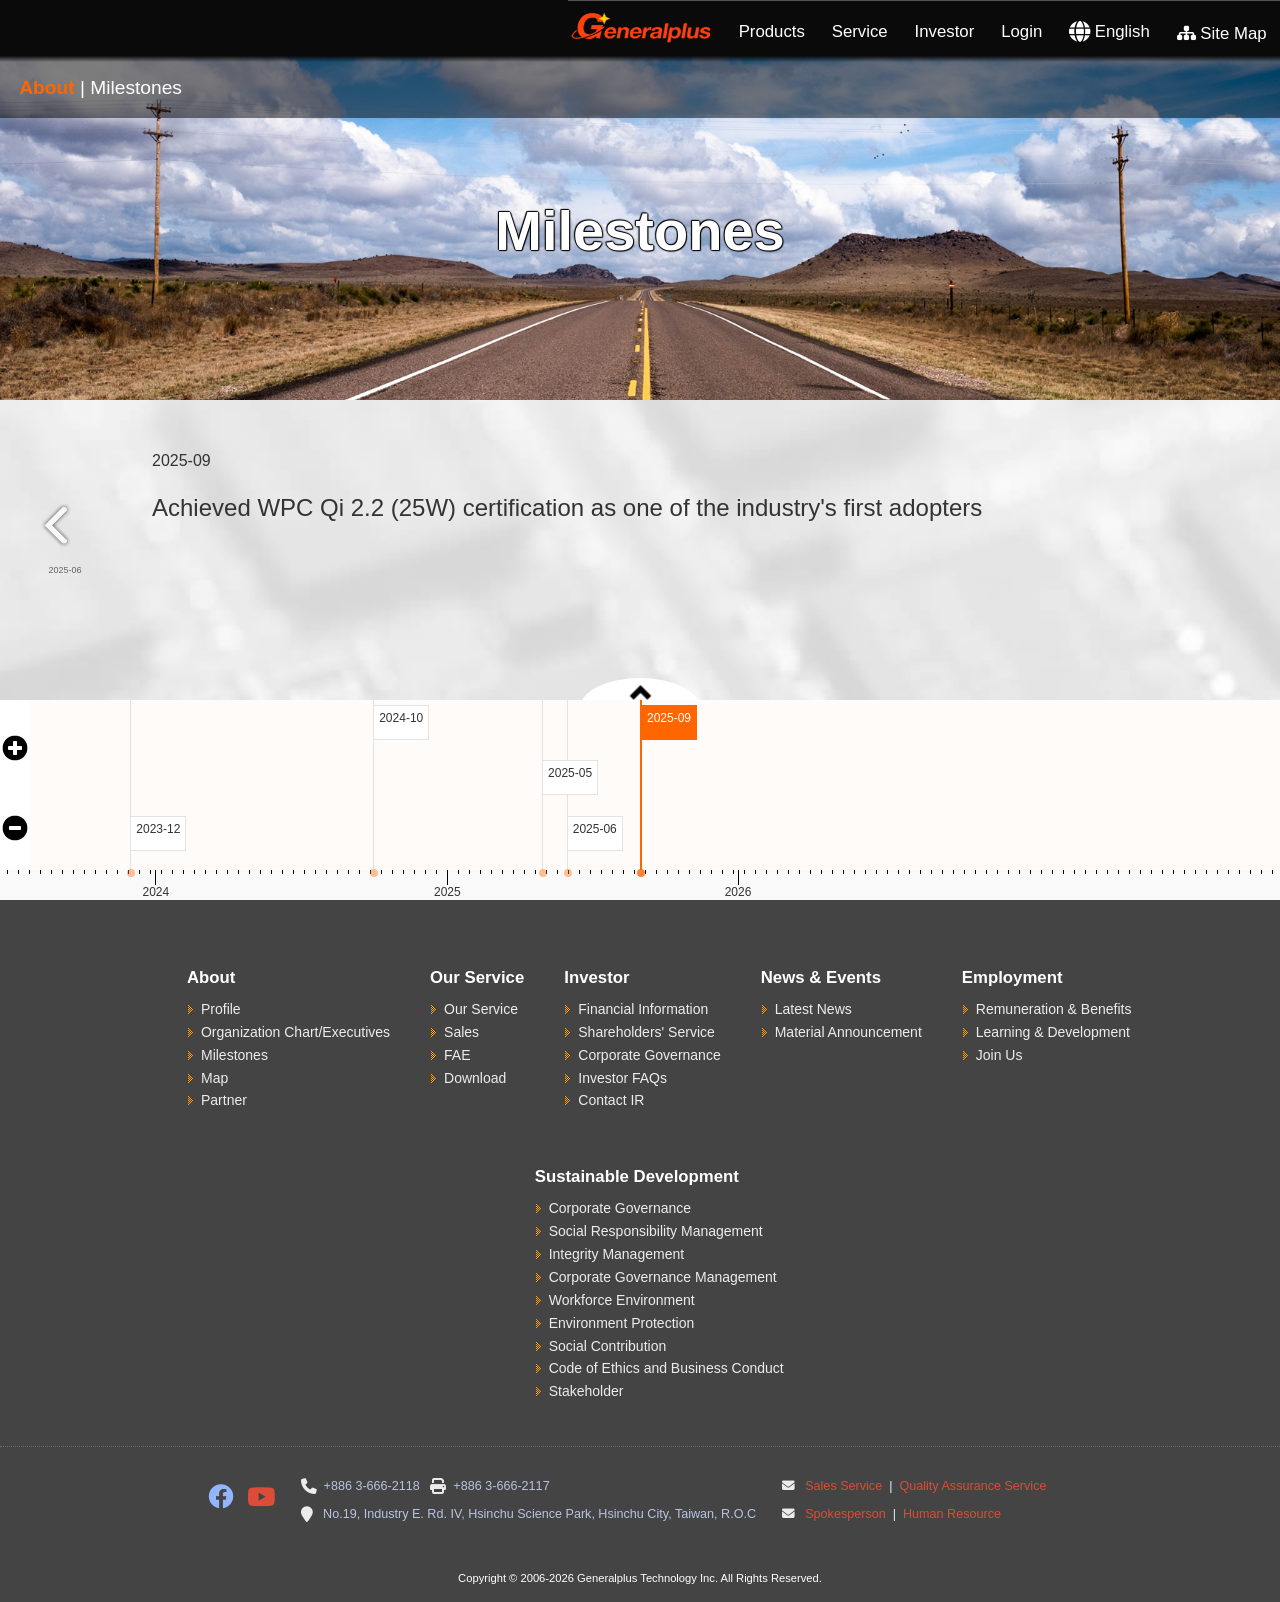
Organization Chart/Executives (295, 1032)
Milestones (234, 1055)
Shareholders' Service (646, 1032)
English (1109, 31)
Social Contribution (608, 1346)
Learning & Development (1053, 1032)
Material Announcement (848, 1032)
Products (772, 31)
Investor (945, 31)
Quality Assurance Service (971, 1486)
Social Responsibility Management (656, 1231)
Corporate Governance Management (663, 1277)
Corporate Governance (649, 1055)
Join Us (999, 1055)
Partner (224, 1100)
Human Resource (950, 1514)
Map (214, 1078)
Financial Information (643, 1009)
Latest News (813, 1009)
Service (860, 31)
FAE (457, 1055)
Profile (221, 1009)
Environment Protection (622, 1323)
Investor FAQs (622, 1078)
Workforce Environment (622, 1300)
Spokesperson (845, 1514)
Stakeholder (586, 1391)
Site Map (1222, 33)
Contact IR (611, 1100)
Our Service (481, 1009)
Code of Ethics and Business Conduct (666, 1368)
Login (1021, 31)
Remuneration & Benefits (1054, 1009)
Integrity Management (616, 1254)
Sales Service (843, 1486)
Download (475, 1078)
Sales (461, 1032)
